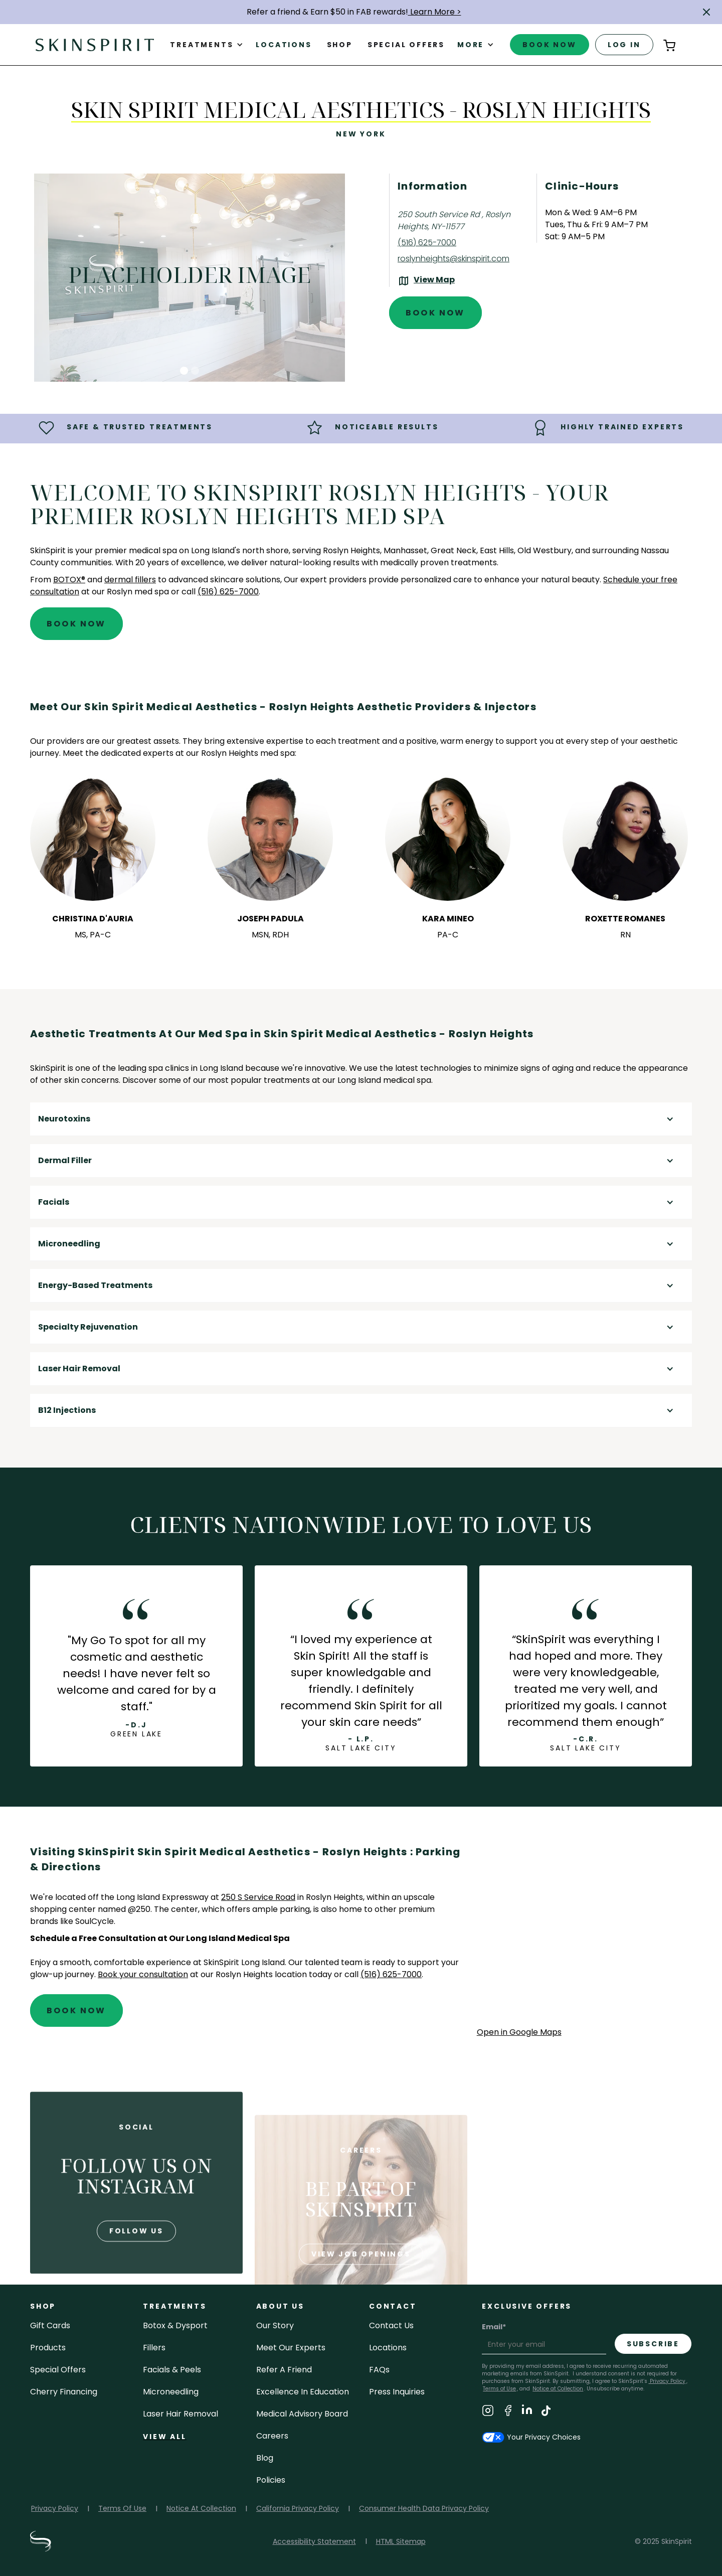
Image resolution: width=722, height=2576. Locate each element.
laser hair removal (180, 2414)
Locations (283, 45)
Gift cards (50, 2325)
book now (549, 45)
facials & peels (172, 2369)
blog (264, 2458)
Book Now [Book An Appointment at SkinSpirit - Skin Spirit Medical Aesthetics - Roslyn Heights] (435, 312)
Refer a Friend (284, 2369)
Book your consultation (143, 1974)
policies (270, 2480)
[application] (584, 1935)
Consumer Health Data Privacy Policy (424, 2508)
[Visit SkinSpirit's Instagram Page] (488, 2412)
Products (48, 2347)
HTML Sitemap (401, 2541)
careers (272, 2436)
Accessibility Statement (314, 2541)
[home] (95, 44)
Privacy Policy (666, 2381)
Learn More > (434, 12)
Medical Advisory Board (302, 2414)
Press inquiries (397, 2391)
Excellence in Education (302, 2391)
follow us (136, 2267)
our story (275, 2325)
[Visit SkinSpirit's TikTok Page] (546, 2412)
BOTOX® (69, 579)
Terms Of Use (122, 2508)
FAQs (379, 2369)
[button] (706, 12)
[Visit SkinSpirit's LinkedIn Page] (527, 2412)
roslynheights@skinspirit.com (453, 258)
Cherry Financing (63, 2391)
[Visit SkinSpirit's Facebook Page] (508, 2412)
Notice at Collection (557, 2388)
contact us (391, 2325)
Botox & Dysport (175, 2325)
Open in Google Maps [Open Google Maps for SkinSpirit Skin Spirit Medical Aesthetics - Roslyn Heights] (519, 2032)
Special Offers (58, 2369)
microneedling (171, 2391)
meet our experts (290, 2347)
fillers (154, 2347)
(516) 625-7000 (427, 242)
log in (624, 45)
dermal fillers (130, 579)
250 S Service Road (258, 1897)
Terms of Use (499, 2388)
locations (388, 2347)
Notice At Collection (201, 2508)
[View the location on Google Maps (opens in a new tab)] (426, 281)
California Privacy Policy (297, 2508)
